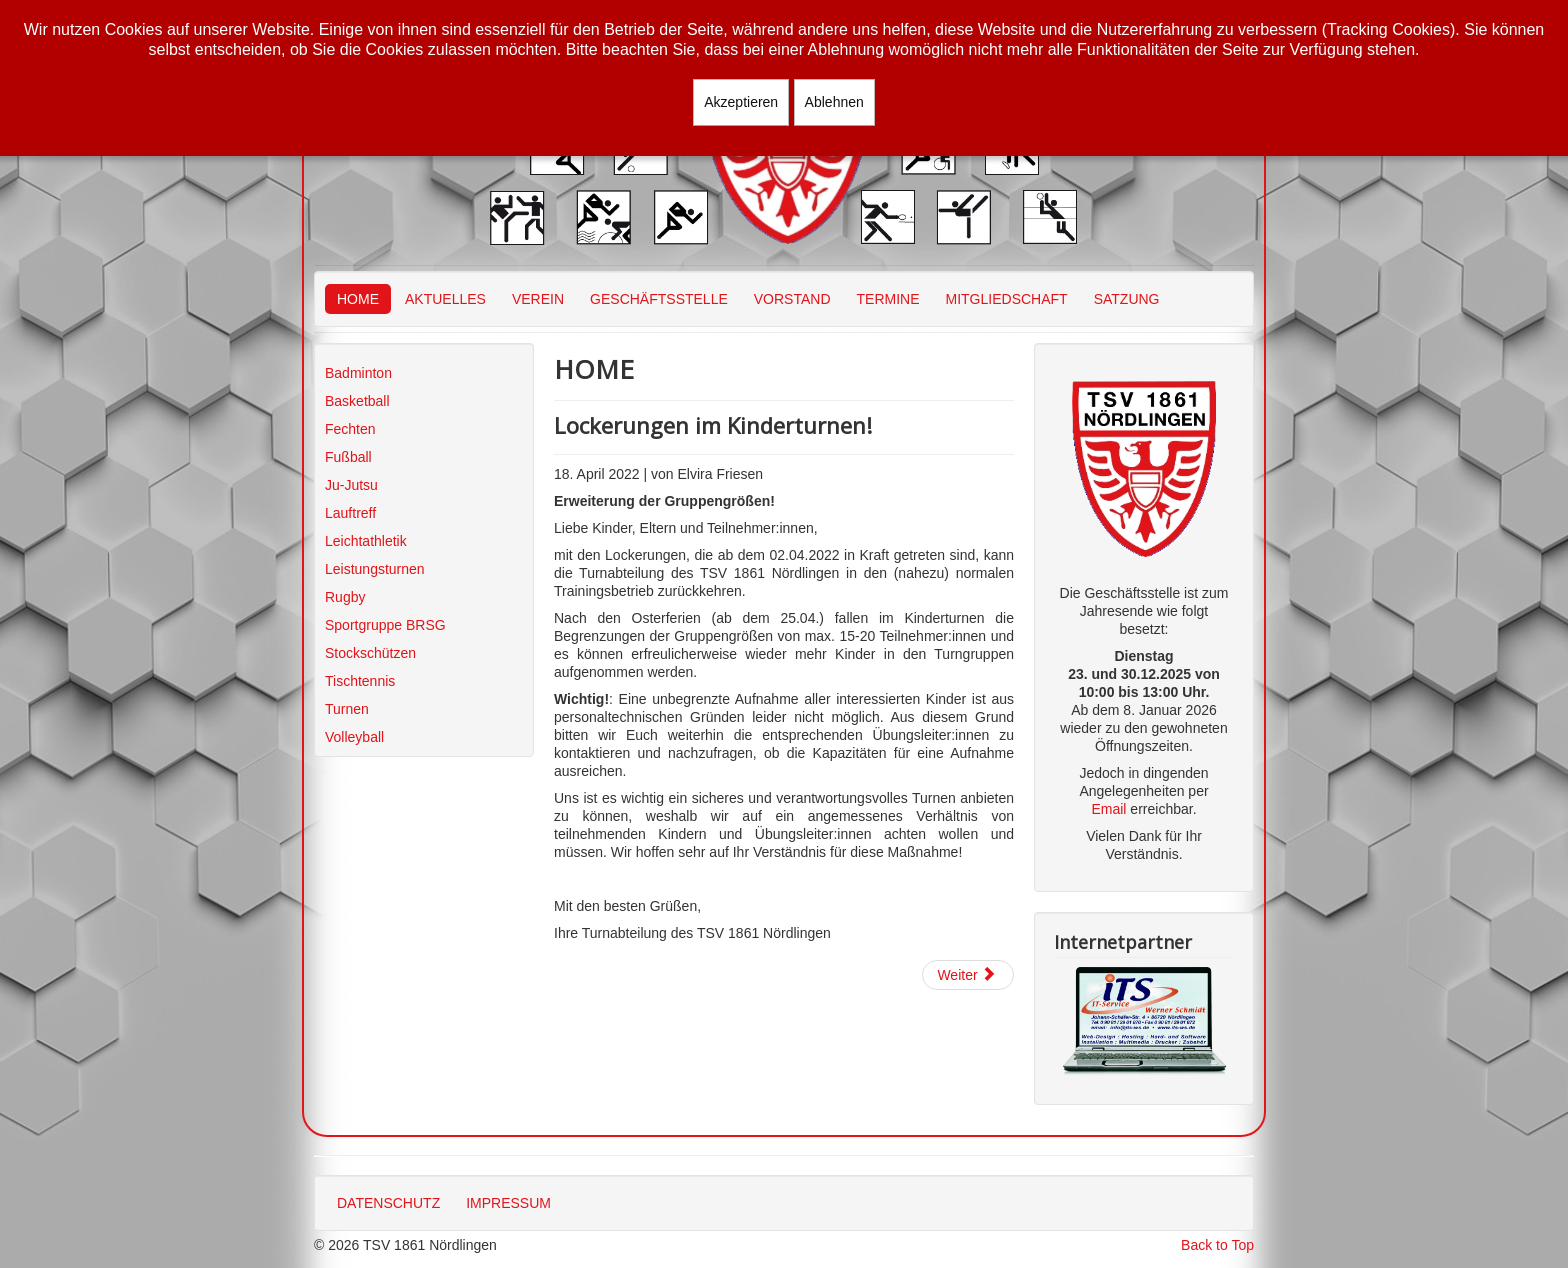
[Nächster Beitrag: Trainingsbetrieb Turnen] (968, 975)
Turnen (347, 709)
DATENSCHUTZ (388, 1203)
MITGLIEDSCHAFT (1007, 299)
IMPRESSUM (508, 1203)
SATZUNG (1127, 299)
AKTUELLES (445, 299)
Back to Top (1217, 1245)
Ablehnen (834, 102)
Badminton (358, 373)
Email (1108, 809)
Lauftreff (350, 513)
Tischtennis (360, 681)
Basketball (357, 401)
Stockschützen (370, 653)
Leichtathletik (366, 541)
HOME (358, 299)
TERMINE (888, 299)
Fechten (350, 429)
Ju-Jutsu (351, 485)
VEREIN (538, 299)
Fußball (348, 457)
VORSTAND (792, 299)
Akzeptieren (741, 102)
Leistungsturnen (375, 569)
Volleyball (354, 737)
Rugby (345, 597)
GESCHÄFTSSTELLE (659, 299)
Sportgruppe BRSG (385, 625)
